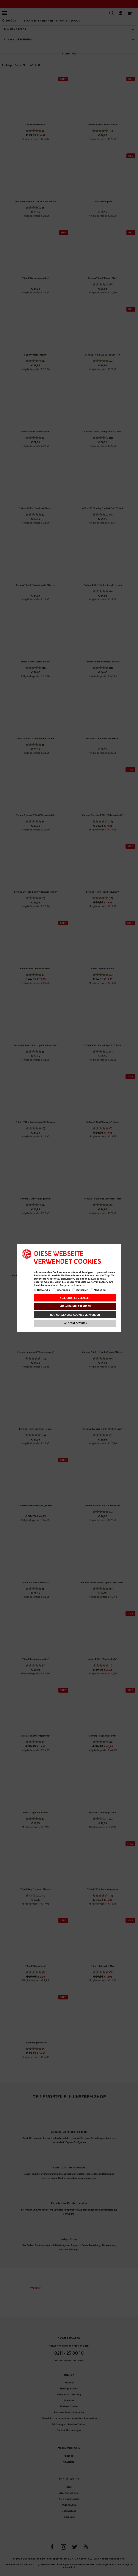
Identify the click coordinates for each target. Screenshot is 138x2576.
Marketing (98, 1289)
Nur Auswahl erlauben (75, 1306)
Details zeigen (75, 1323)
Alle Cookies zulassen (75, 1297)
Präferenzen (61, 1289)
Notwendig (42, 1289)
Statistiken (80, 1289)
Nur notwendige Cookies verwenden (75, 1314)
